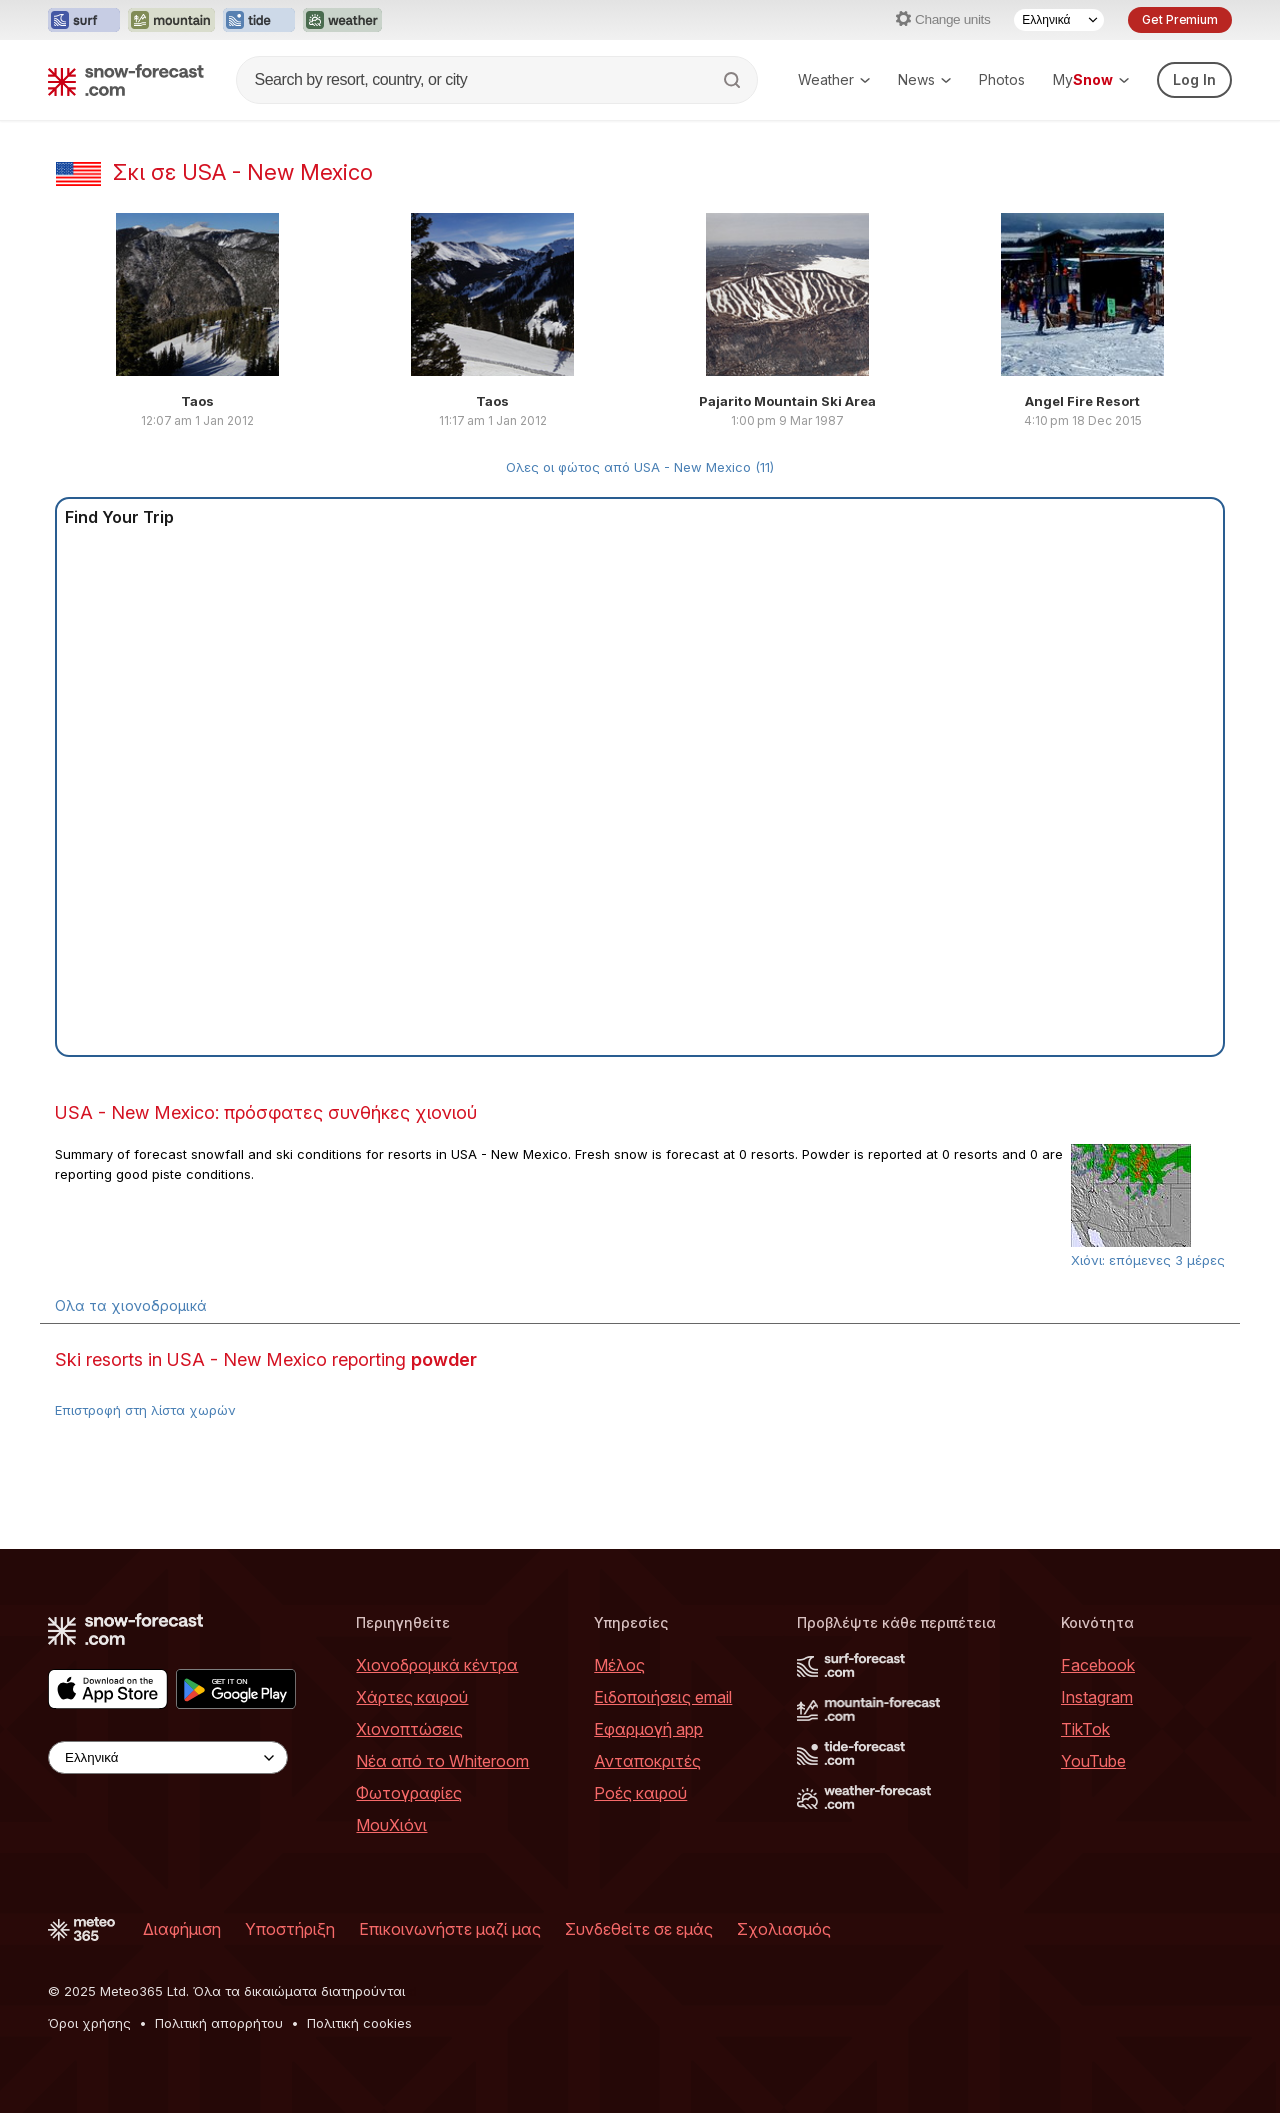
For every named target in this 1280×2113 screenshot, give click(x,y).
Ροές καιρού (640, 1793)
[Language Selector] (1059, 20)
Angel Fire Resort (1082, 401)
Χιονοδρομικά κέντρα (437, 1665)
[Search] (734, 80)
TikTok (1085, 1729)
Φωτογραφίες (409, 1793)
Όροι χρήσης (89, 2023)
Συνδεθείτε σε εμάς (639, 1929)
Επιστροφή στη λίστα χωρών (145, 1410)
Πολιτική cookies (359, 2023)
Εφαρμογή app (648, 1729)
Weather (834, 79)
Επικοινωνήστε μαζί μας (450, 1929)
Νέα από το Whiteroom (442, 1761)
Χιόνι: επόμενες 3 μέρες (1148, 1260)
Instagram (1097, 1697)
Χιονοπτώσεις (409, 1729)
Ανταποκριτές (647, 1761)
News (924, 79)
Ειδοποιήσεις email (663, 1697)
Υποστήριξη (290, 1929)
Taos (197, 401)
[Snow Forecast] (126, 80)
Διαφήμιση (182, 1929)
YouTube (1093, 1761)
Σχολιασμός (784, 1929)
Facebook (1098, 1665)
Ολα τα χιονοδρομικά (131, 1305)
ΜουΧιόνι (391, 1825)
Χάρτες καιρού (412, 1697)
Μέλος (619, 1665)
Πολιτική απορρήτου (219, 2023)
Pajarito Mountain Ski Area (787, 401)
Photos (1002, 79)
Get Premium (1180, 19)
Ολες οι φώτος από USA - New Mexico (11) (640, 467)
